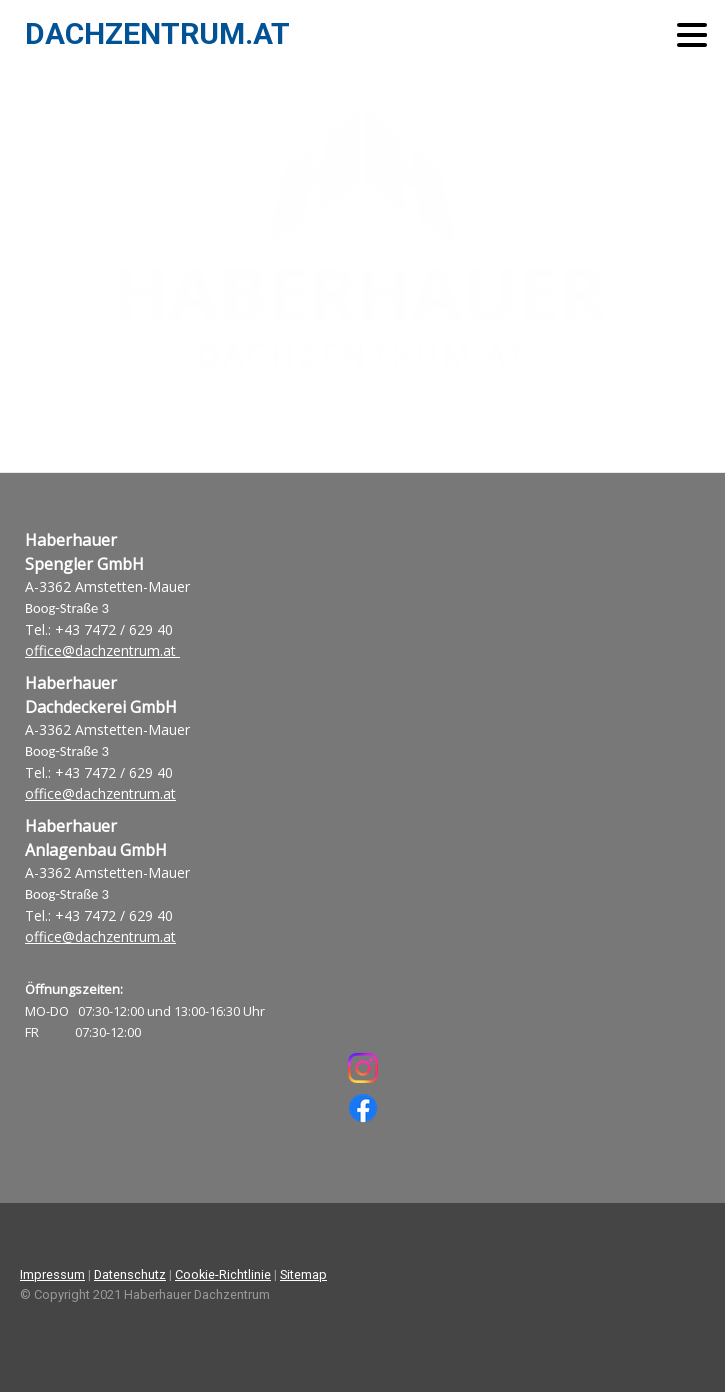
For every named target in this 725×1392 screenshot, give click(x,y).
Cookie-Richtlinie (223, 1274)
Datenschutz (130, 1274)
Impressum (52, 1274)
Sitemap (303, 1274)
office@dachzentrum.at (102, 650)
